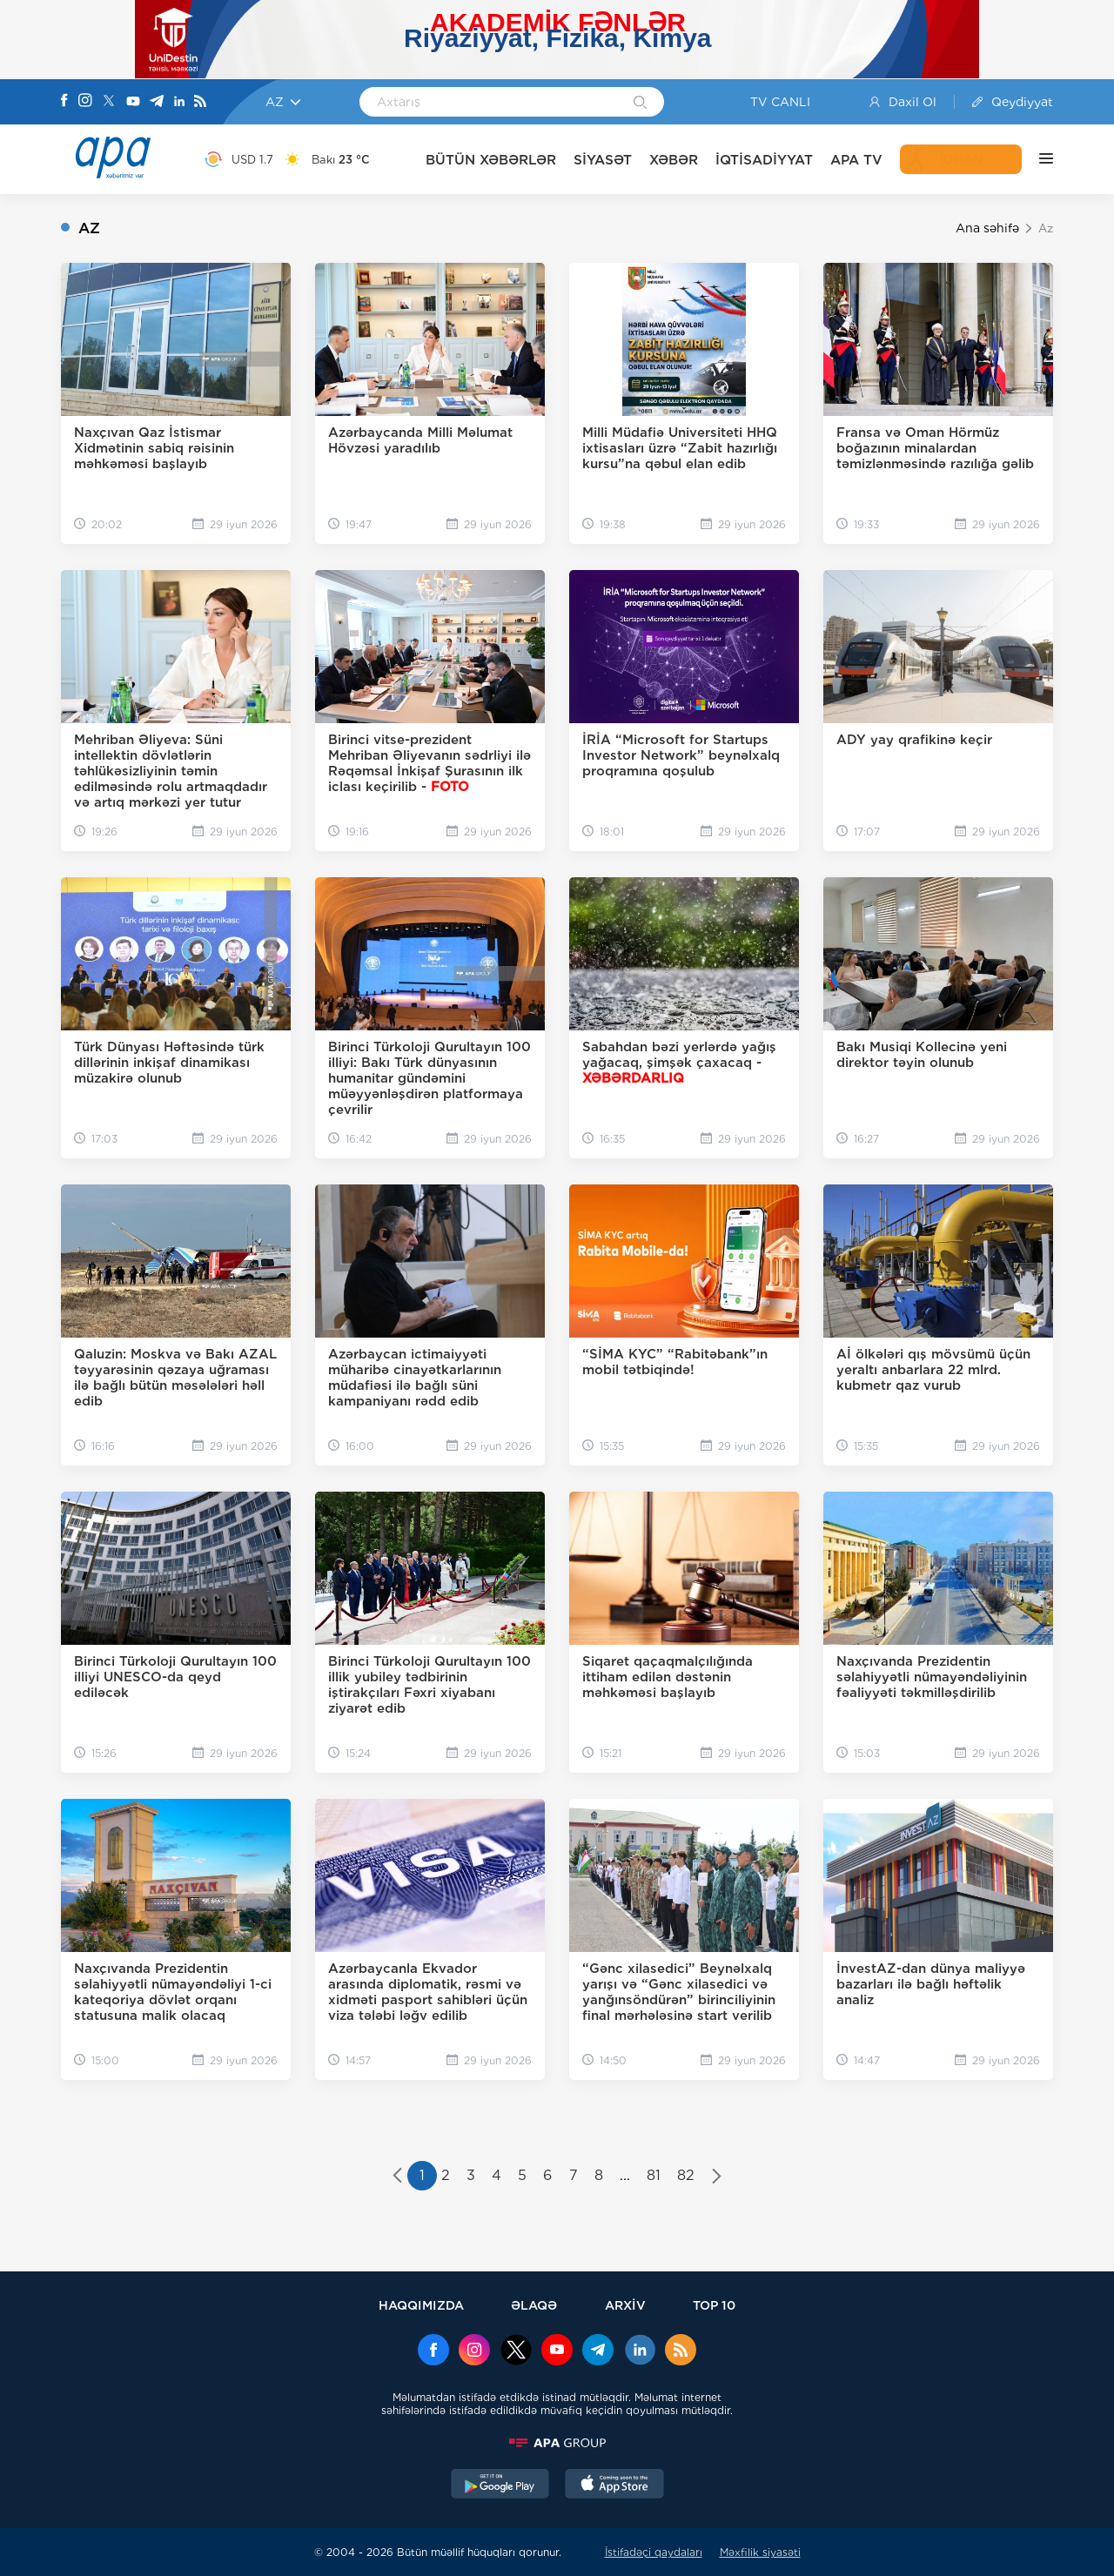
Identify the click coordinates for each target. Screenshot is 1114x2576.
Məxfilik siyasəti (760, 2552)
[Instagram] (85, 102)
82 (686, 2175)
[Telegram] (157, 102)
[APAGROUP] (557, 2442)
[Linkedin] (179, 102)
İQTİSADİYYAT (764, 159)
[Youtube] (133, 102)
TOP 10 (714, 2305)
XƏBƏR (673, 159)
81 (654, 2175)
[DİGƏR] (1037, 159)
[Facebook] (64, 102)
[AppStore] (614, 2485)
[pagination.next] (716, 2177)
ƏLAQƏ (534, 2305)
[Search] (640, 103)
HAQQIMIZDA (421, 2305)
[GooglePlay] (500, 2485)
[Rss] (200, 102)
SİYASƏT (603, 159)
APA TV (856, 159)
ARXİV (625, 2305)
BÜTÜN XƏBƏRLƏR (491, 159)
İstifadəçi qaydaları (653, 2552)
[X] (109, 102)
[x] (516, 2351)
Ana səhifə (987, 228)
